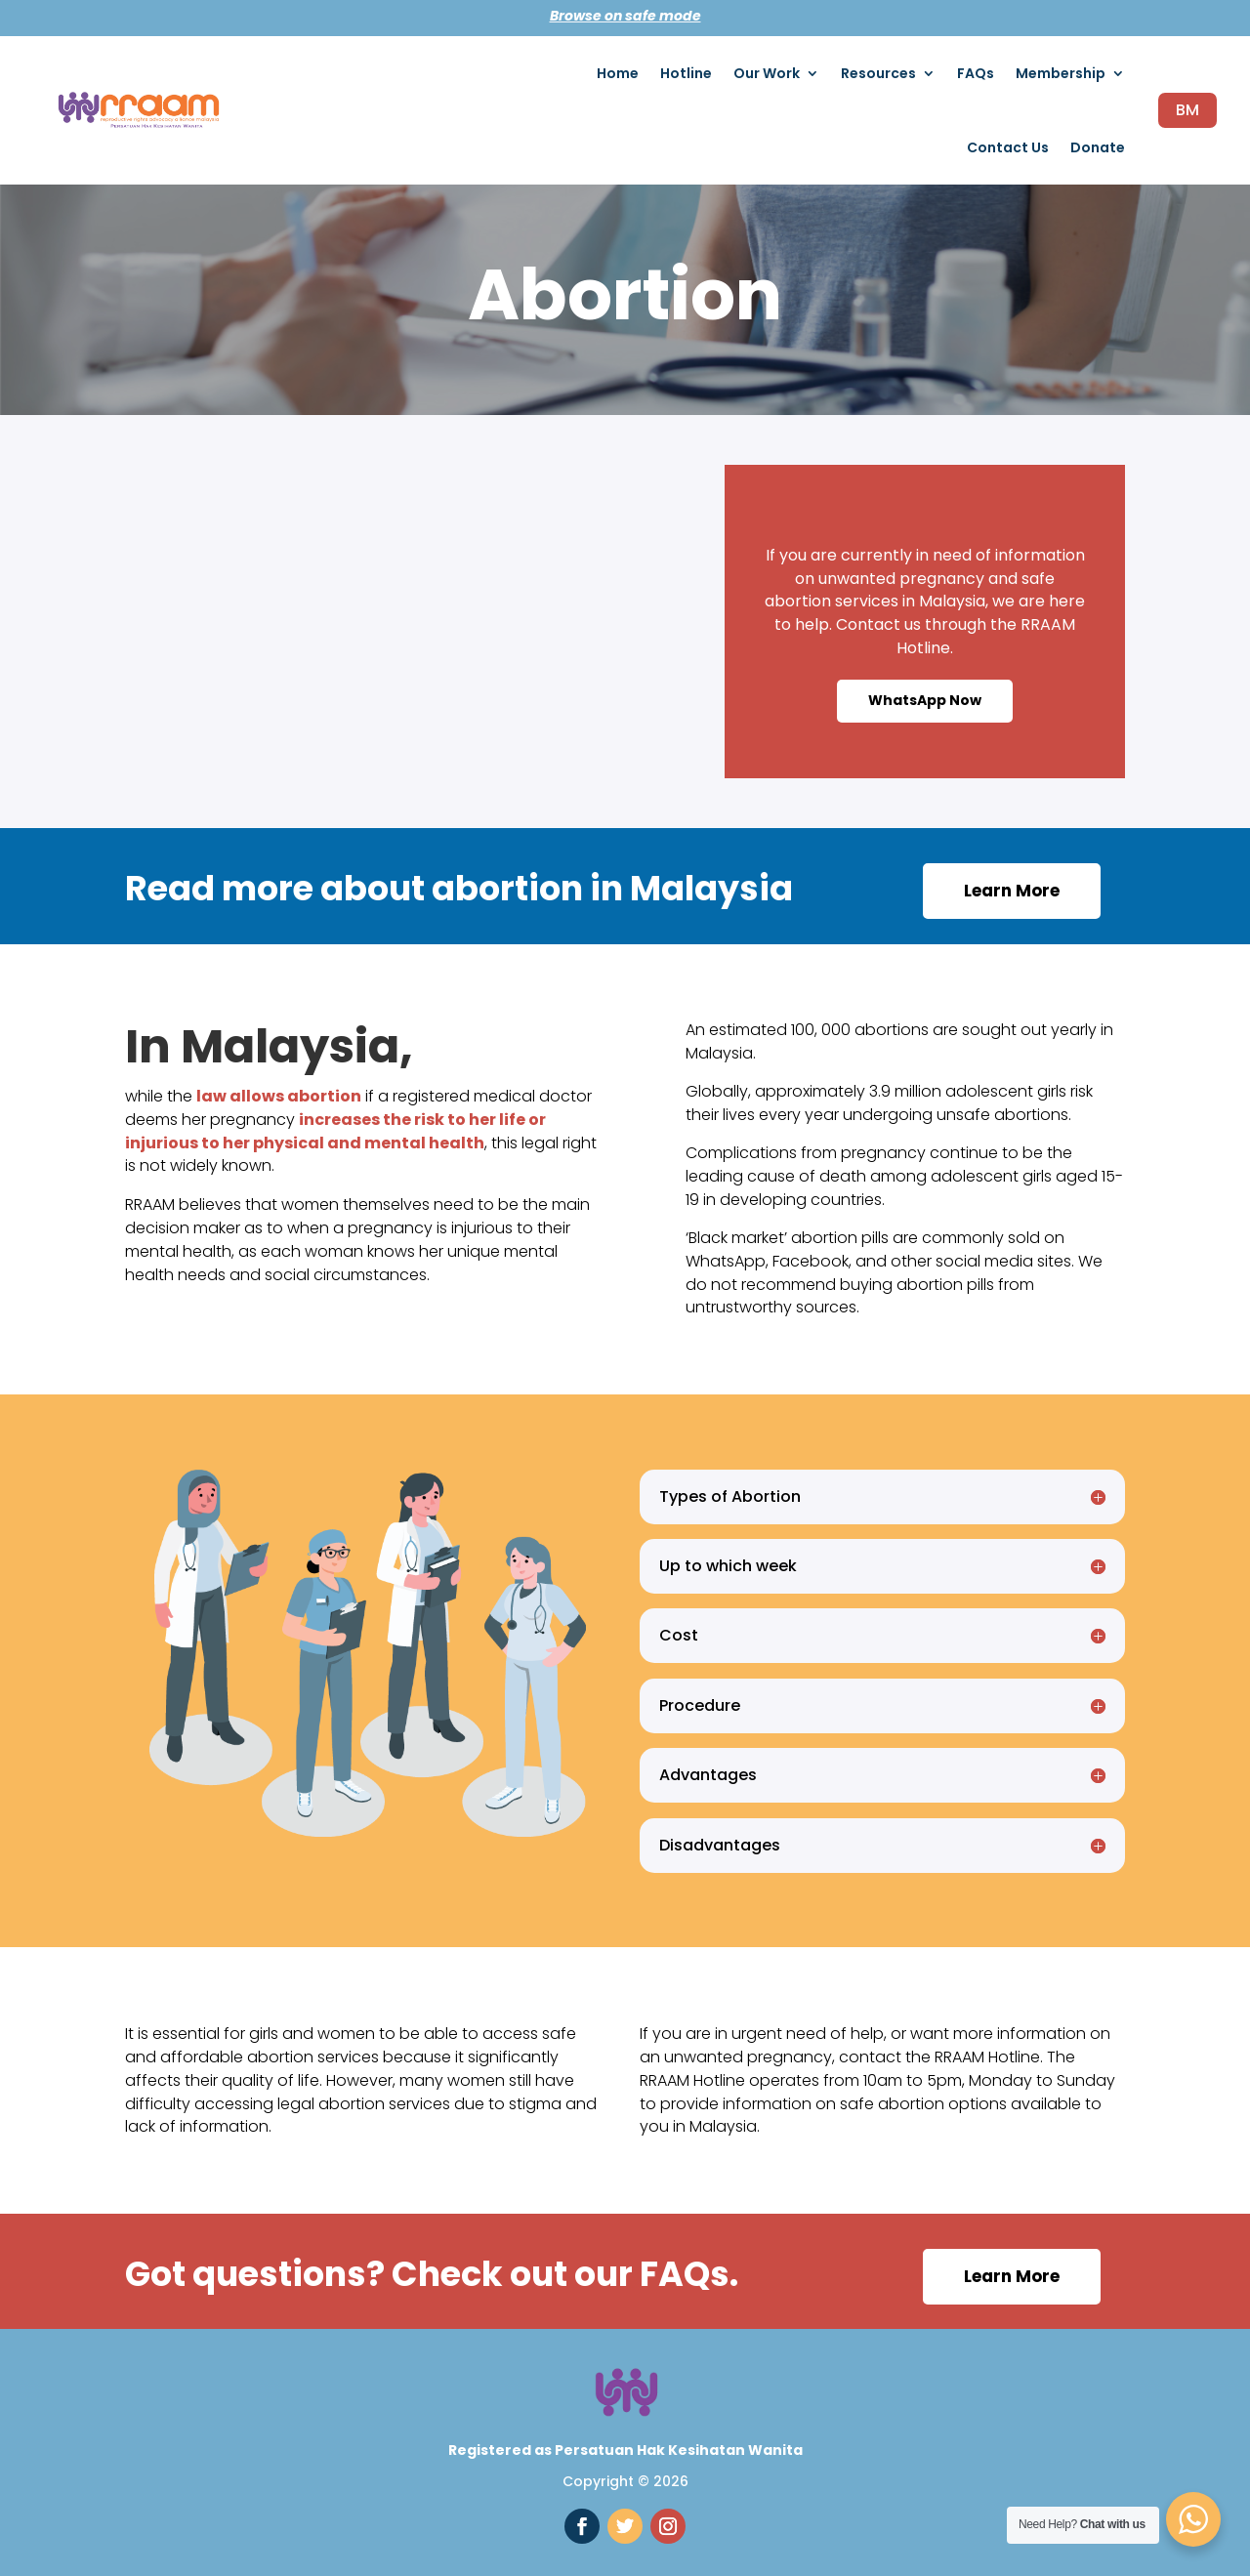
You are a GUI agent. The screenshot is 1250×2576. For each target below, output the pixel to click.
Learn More (1012, 890)
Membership (1060, 73)
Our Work (766, 73)
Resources (878, 73)
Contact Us (1008, 147)
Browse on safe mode (625, 15)
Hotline (686, 73)
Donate (1097, 147)
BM (1187, 110)
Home (618, 73)
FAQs (975, 73)
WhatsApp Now (924, 700)
